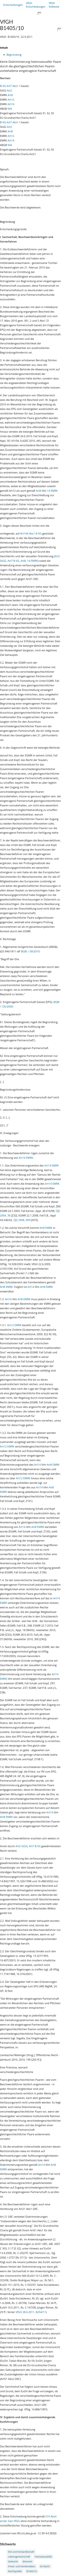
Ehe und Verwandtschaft (21, 2551)
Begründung (14, 54)
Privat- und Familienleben (21, 2566)
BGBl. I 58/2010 (30, 951)
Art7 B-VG (13, 561)
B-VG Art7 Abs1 (9, 86)
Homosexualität (43, 2556)
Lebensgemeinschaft (19, 2556)
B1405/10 (32, 2571)
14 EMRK (52, 490)
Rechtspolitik (15, 2571)
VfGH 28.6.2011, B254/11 (31, 2312)
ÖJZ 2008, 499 (21, 1220)
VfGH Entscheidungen (35, 4)
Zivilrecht (13, 2561)
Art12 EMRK (14, 1325)
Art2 (9, 90)
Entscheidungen (13, 5)
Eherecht (27, 2561)
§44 (10, 108)
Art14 (11, 104)
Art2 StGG (21, 1846)
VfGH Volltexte (54, 4)
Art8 (10, 95)
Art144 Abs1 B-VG (30, 533)
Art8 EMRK (46, 1228)
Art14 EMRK (26, 1158)
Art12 (11, 99)
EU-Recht (45, 2566)
